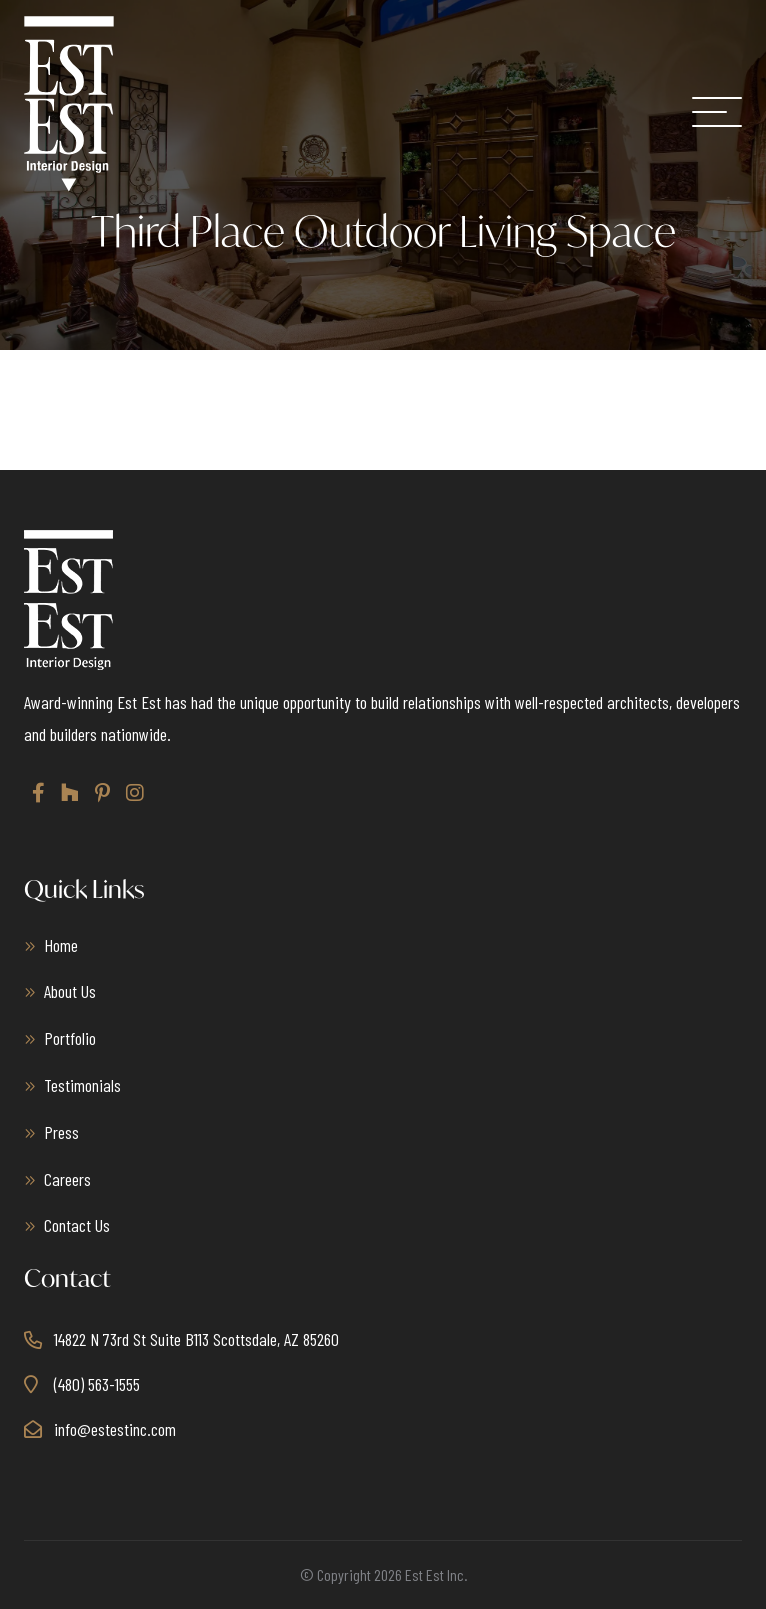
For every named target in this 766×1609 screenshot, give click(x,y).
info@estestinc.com (115, 1429)
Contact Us (77, 1225)
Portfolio (70, 1038)
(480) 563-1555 (97, 1384)
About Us (70, 991)
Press (61, 1132)
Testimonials (82, 1085)
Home (61, 945)
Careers (67, 1179)
